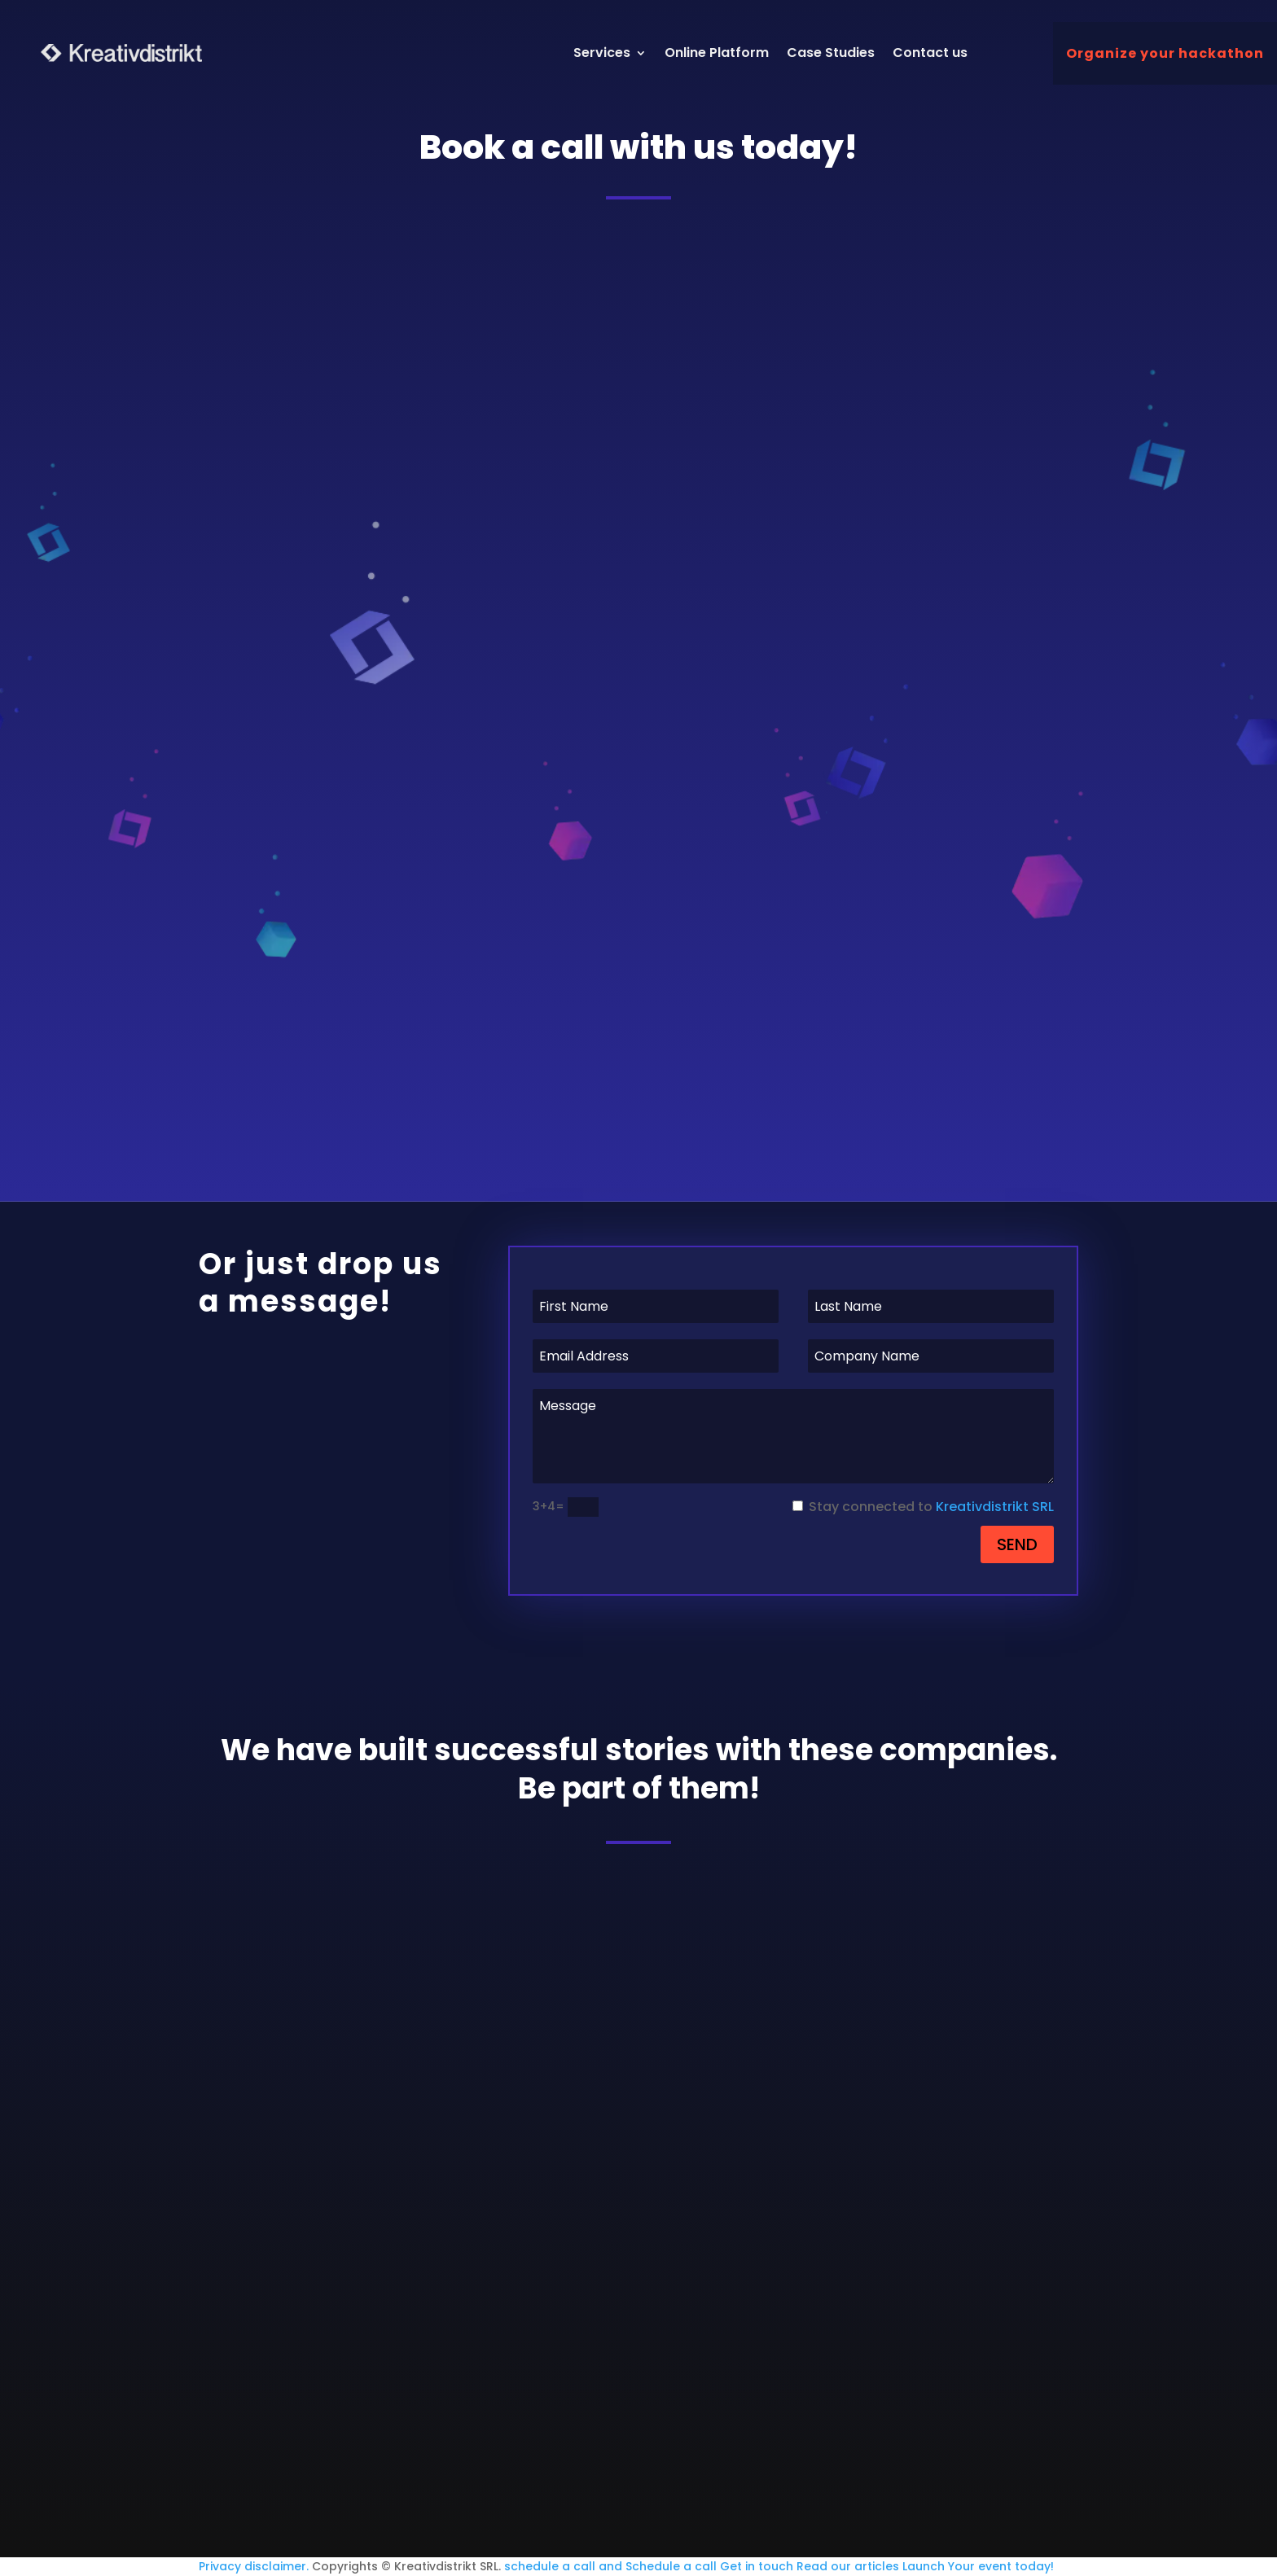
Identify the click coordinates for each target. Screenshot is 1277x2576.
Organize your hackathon (1165, 53)
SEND (1017, 1544)
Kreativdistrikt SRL (995, 1506)
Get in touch (756, 2566)
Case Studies (831, 52)
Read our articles (847, 2566)
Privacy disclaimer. (254, 2566)
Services (602, 52)
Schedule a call (671, 2566)
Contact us (930, 52)
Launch (923, 2566)
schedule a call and (563, 2566)
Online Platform (717, 52)
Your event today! (1001, 2566)
